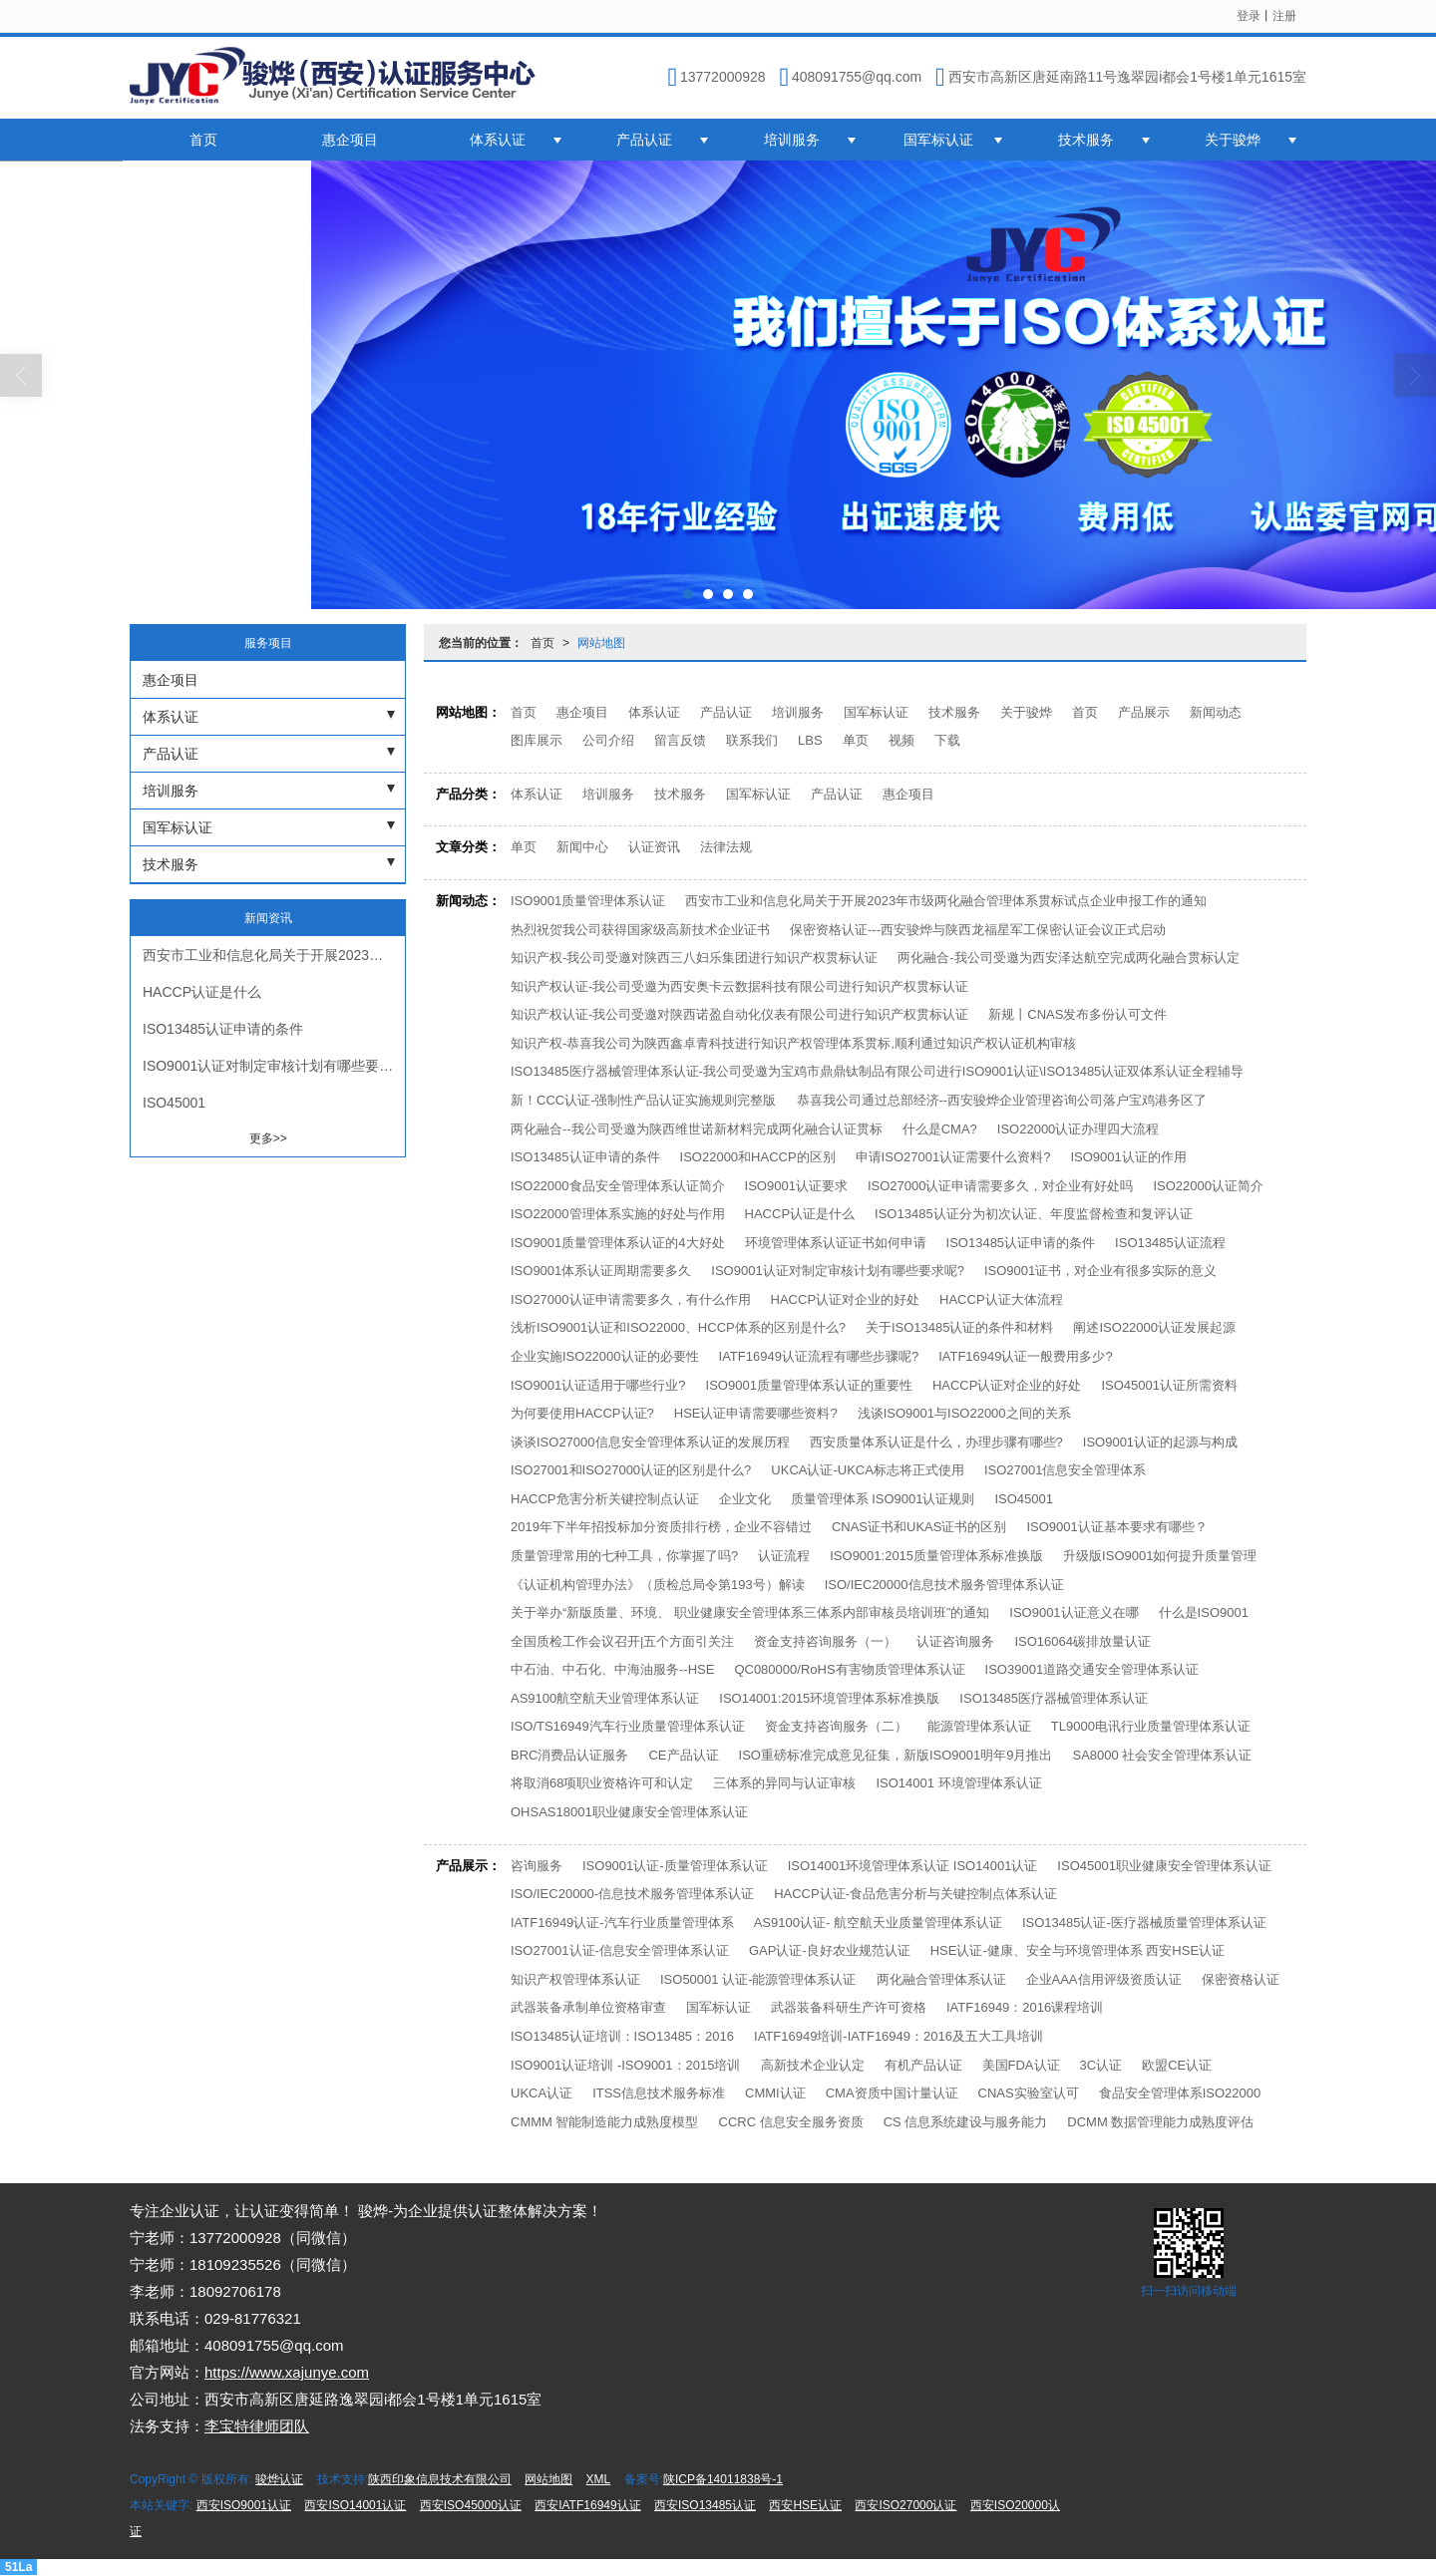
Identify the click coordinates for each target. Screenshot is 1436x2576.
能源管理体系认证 (979, 1726)
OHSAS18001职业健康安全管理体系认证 (629, 1811)
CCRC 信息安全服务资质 (791, 2121)
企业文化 (745, 1498)
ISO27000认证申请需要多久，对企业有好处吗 (1001, 1185)
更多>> (268, 1138)
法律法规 (726, 846)
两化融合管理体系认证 (941, 1979)
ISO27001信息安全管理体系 (1065, 1469)
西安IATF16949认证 (587, 2505)
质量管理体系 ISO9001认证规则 (883, 1498)
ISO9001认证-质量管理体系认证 (675, 1865)
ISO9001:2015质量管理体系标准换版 (936, 1555)
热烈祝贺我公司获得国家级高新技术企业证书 (640, 929)
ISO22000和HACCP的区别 (758, 1156)
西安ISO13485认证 (705, 2505)
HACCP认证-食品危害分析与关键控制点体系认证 (915, 1893)
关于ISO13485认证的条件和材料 (960, 1327)
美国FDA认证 (1021, 2065)
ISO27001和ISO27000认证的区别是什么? (631, 1469)
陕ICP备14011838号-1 (723, 2479)
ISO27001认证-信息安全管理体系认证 (620, 1950)
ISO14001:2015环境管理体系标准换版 (829, 1698)
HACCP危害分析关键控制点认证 (605, 1498)
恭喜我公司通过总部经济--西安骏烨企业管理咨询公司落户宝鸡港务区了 (1002, 1100)
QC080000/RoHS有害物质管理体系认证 (849, 1669)
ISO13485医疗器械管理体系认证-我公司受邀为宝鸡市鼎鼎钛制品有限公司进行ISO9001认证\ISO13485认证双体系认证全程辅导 (877, 1071)
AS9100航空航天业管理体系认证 (605, 1698)
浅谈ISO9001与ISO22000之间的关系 (964, 1413)
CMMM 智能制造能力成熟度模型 (605, 2121)
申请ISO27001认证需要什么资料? (953, 1156)
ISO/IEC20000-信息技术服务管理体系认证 (632, 1893)
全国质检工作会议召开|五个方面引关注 (622, 1641)
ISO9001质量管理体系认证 (588, 900)
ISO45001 (1023, 1498)
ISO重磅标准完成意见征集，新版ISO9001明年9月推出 (896, 1755)
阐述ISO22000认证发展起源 (1154, 1327)
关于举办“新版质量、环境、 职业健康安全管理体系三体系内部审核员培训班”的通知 (750, 1612)
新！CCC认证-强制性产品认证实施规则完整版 (644, 1100)
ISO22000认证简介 (1208, 1185)
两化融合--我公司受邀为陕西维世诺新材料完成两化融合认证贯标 (697, 1129)
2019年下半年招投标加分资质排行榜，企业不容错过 (661, 1526)
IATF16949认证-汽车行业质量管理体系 (622, 1922)
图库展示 (536, 740)
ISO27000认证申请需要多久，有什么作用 (631, 1299)
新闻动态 (1216, 712)
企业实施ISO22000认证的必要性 (605, 1356)
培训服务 (792, 140)
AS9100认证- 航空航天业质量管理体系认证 (878, 1922)
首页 (203, 140)
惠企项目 (350, 140)
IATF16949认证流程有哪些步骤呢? (819, 1356)
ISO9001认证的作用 (1128, 1156)
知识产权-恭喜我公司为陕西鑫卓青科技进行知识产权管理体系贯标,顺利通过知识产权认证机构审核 (793, 1043)
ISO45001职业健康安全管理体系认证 (1164, 1865)
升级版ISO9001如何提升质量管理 (1159, 1555)
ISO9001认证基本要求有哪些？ (1116, 1526)
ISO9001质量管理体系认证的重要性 (809, 1385)
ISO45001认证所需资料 (1169, 1385)
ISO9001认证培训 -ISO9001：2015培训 (626, 2065)
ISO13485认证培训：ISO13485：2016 (622, 2036)
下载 (947, 740)
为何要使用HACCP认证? (582, 1413)
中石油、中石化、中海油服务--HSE (612, 1669)
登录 (1248, 16)
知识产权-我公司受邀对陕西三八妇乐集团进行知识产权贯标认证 (694, 957)
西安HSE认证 (805, 2505)
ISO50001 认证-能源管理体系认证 (758, 1979)
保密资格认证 (1240, 1979)
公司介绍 (608, 740)
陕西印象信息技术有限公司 (440, 2479)
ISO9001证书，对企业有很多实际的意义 (1100, 1270)
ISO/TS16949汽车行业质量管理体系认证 (628, 1726)
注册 (1284, 16)
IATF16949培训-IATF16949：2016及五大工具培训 (898, 2036)
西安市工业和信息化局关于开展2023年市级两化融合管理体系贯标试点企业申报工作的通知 (946, 900)
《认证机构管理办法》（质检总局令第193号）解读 (658, 1584)
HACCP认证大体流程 (1001, 1299)
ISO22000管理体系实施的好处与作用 (618, 1213)
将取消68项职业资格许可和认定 (602, 1782)
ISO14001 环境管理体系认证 (958, 1782)
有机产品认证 (923, 2065)
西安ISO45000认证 (471, 2505)
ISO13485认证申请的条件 (585, 1156)
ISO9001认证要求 (796, 1185)
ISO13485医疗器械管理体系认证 (1053, 1698)
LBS (810, 740)
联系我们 (752, 740)
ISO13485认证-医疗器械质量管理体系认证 (1144, 1922)
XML (598, 2479)
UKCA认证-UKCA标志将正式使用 (867, 1469)
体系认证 (498, 140)
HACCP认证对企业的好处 (845, 1299)
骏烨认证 (279, 2479)
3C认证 (1101, 2065)
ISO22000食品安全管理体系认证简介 (618, 1185)
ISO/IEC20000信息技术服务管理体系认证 (944, 1584)
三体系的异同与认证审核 (784, 1782)
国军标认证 (938, 140)
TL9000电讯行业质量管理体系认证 (1151, 1726)
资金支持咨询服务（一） (825, 1641)
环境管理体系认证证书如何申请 (835, 1242)
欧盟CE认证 (1177, 2065)
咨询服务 (536, 1865)
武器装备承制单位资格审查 (588, 2007)
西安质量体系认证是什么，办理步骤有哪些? (936, 1442)
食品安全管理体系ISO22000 (1180, 2093)
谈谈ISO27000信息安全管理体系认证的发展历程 (650, 1442)
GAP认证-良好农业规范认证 (829, 1950)
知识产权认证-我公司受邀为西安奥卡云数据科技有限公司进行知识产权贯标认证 (739, 986)
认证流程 (784, 1555)
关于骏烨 (1232, 140)
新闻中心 (582, 846)
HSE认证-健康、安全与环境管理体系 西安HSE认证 (1077, 1950)
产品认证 (644, 140)
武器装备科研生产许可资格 (848, 2007)
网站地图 (601, 643)
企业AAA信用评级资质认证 (1104, 1979)
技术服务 (1086, 140)
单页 (856, 740)
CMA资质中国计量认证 (892, 2093)
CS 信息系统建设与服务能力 (966, 2121)
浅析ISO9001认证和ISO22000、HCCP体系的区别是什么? (678, 1327)
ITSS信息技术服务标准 (658, 2093)
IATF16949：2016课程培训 (1024, 2007)
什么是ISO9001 (1204, 1612)
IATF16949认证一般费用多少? (1025, 1356)
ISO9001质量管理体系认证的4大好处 (618, 1242)
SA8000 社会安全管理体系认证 (1162, 1755)
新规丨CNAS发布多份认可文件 (1077, 1014)
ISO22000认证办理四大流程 (1078, 1129)
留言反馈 (680, 740)
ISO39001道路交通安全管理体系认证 (1092, 1669)
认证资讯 (654, 846)
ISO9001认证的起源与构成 (1160, 1442)
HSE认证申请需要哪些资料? (756, 1413)
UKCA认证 (541, 2093)
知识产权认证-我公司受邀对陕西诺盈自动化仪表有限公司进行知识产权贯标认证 (739, 1014)
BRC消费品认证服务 (569, 1755)
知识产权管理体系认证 (575, 1979)
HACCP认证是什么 (800, 1213)
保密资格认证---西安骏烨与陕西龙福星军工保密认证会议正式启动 (978, 929)
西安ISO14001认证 (355, 2505)
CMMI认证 (775, 2093)
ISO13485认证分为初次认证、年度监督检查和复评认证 (1034, 1213)
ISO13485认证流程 (1170, 1242)
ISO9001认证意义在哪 (1073, 1612)
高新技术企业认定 (813, 2065)
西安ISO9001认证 (243, 2505)
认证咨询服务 (955, 1641)
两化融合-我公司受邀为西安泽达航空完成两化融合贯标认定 (1068, 957)
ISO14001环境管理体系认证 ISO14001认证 (913, 1865)
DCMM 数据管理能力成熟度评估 (1160, 2121)
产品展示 (1144, 712)
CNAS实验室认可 (1028, 2093)
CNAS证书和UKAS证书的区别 (919, 1526)
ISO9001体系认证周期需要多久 (601, 1270)
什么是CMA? (939, 1129)
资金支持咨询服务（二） (836, 1726)
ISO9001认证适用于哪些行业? (598, 1385)
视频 (901, 740)
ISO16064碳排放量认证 (1082, 1641)
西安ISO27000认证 (905, 2505)
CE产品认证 (683, 1755)
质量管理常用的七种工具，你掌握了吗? (624, 1555)
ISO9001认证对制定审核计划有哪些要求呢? (837, 1270)
